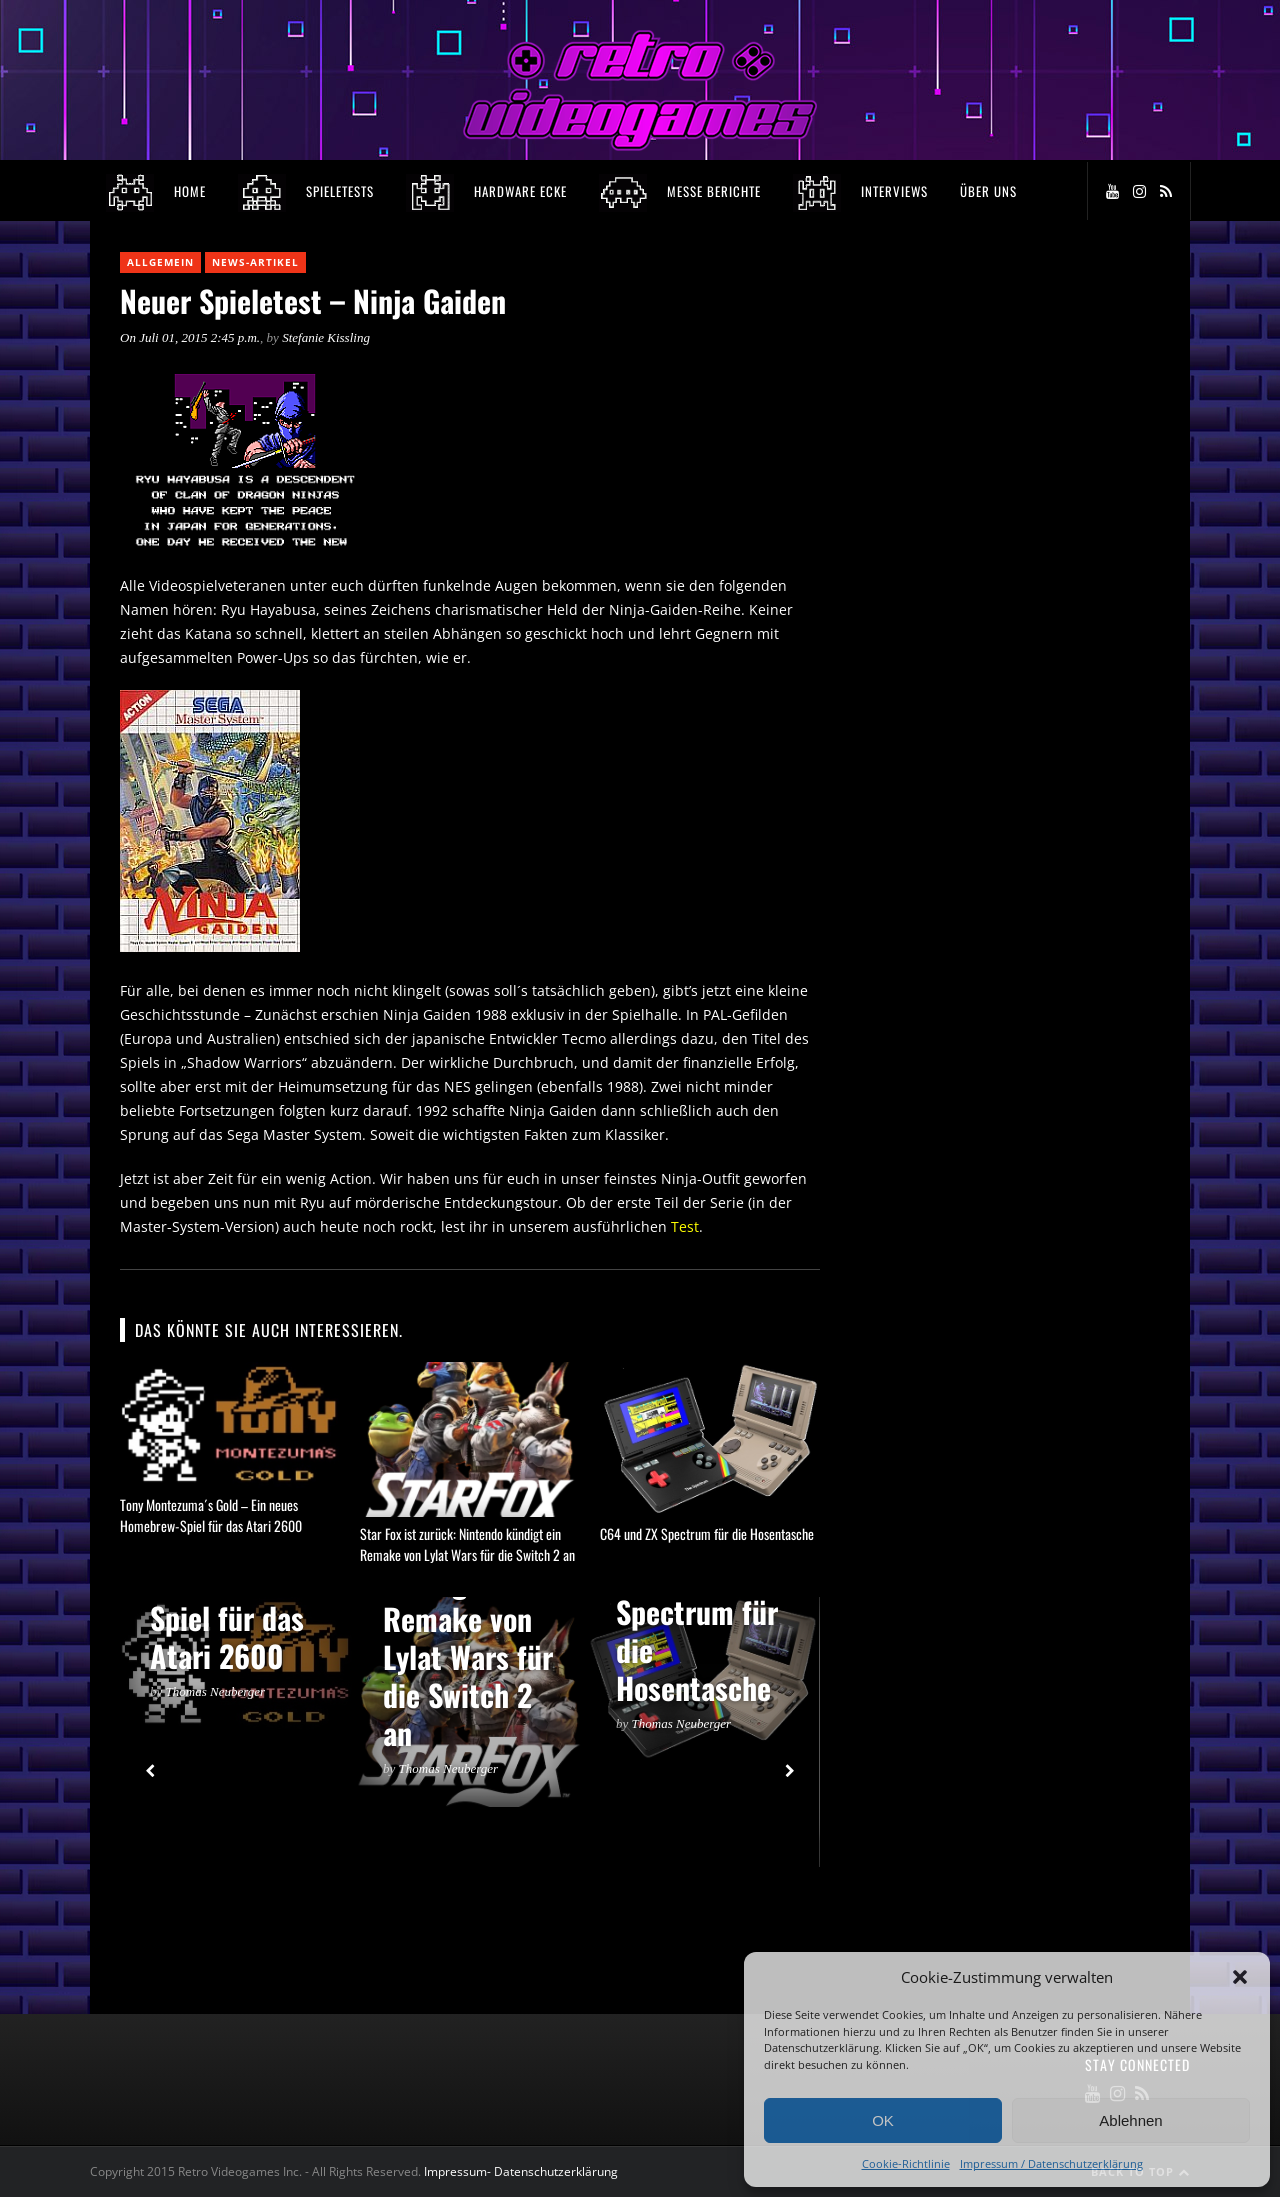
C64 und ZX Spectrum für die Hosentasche (707, 1533)
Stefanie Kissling (326, 337)
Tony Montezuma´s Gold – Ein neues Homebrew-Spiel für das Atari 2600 (211, 1515)
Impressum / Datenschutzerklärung (1051, 2163)
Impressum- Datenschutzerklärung (522, 2171)
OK (883, 2120)
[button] (1240, 1977)
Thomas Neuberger (216, 1691)
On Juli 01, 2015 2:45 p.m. (190, 337)
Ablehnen (1130, 2120)
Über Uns (988, 191)
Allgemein (160, 262)
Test (685, 1226)
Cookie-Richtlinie (906, 2163)
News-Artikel (255, 262)
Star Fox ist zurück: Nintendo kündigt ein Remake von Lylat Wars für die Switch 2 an (467, 1544)
